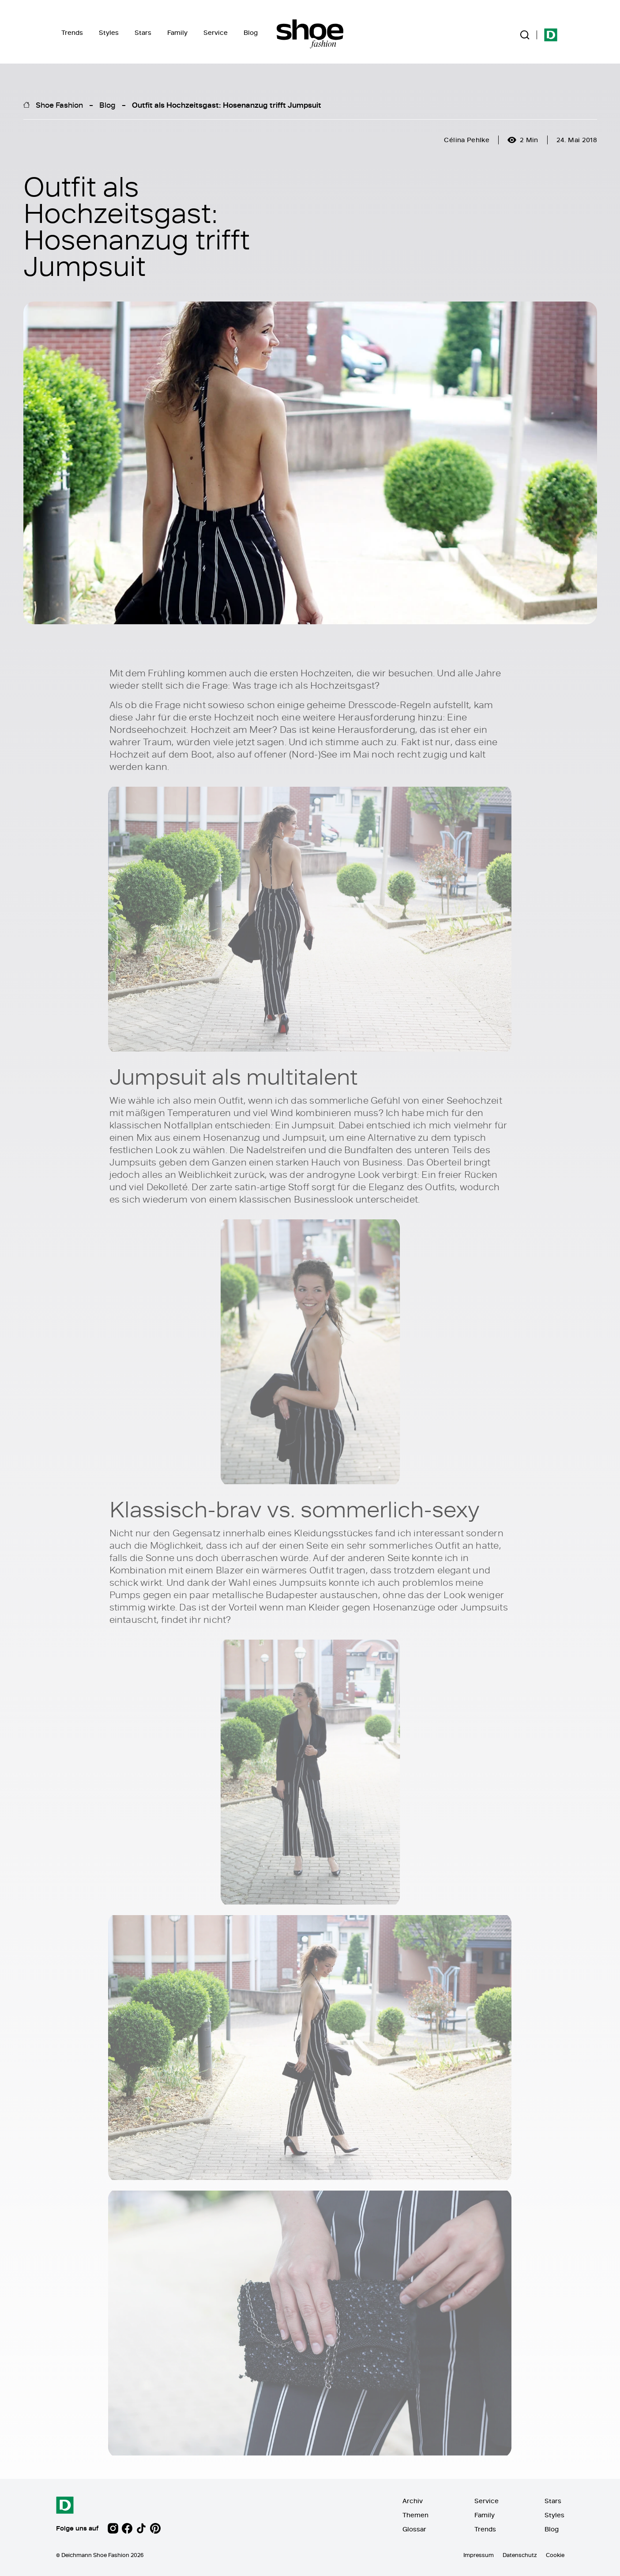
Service (215, 32)
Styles (108, 32)
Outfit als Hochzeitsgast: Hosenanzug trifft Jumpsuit (226, 104)
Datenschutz (520, 2555)
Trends (72, 32)
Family (177, 32)
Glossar (414, 2529)
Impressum (478, 2555)
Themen (415, 2514)
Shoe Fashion (59, 104)
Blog (250, 32)
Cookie (555, 2554)
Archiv (412, 2500)
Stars (143, 32)
